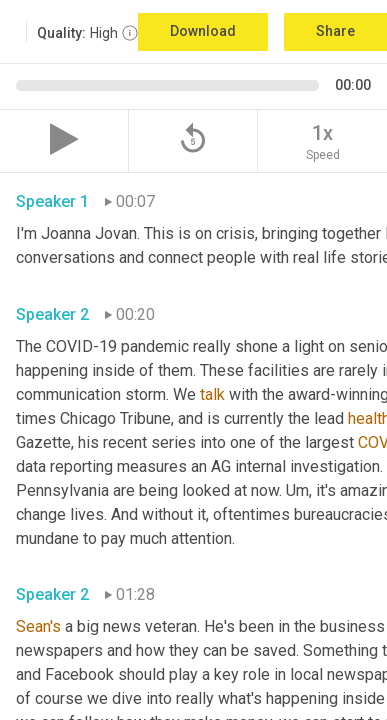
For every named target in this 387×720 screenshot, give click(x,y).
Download (203, 31)
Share (335, 31)
